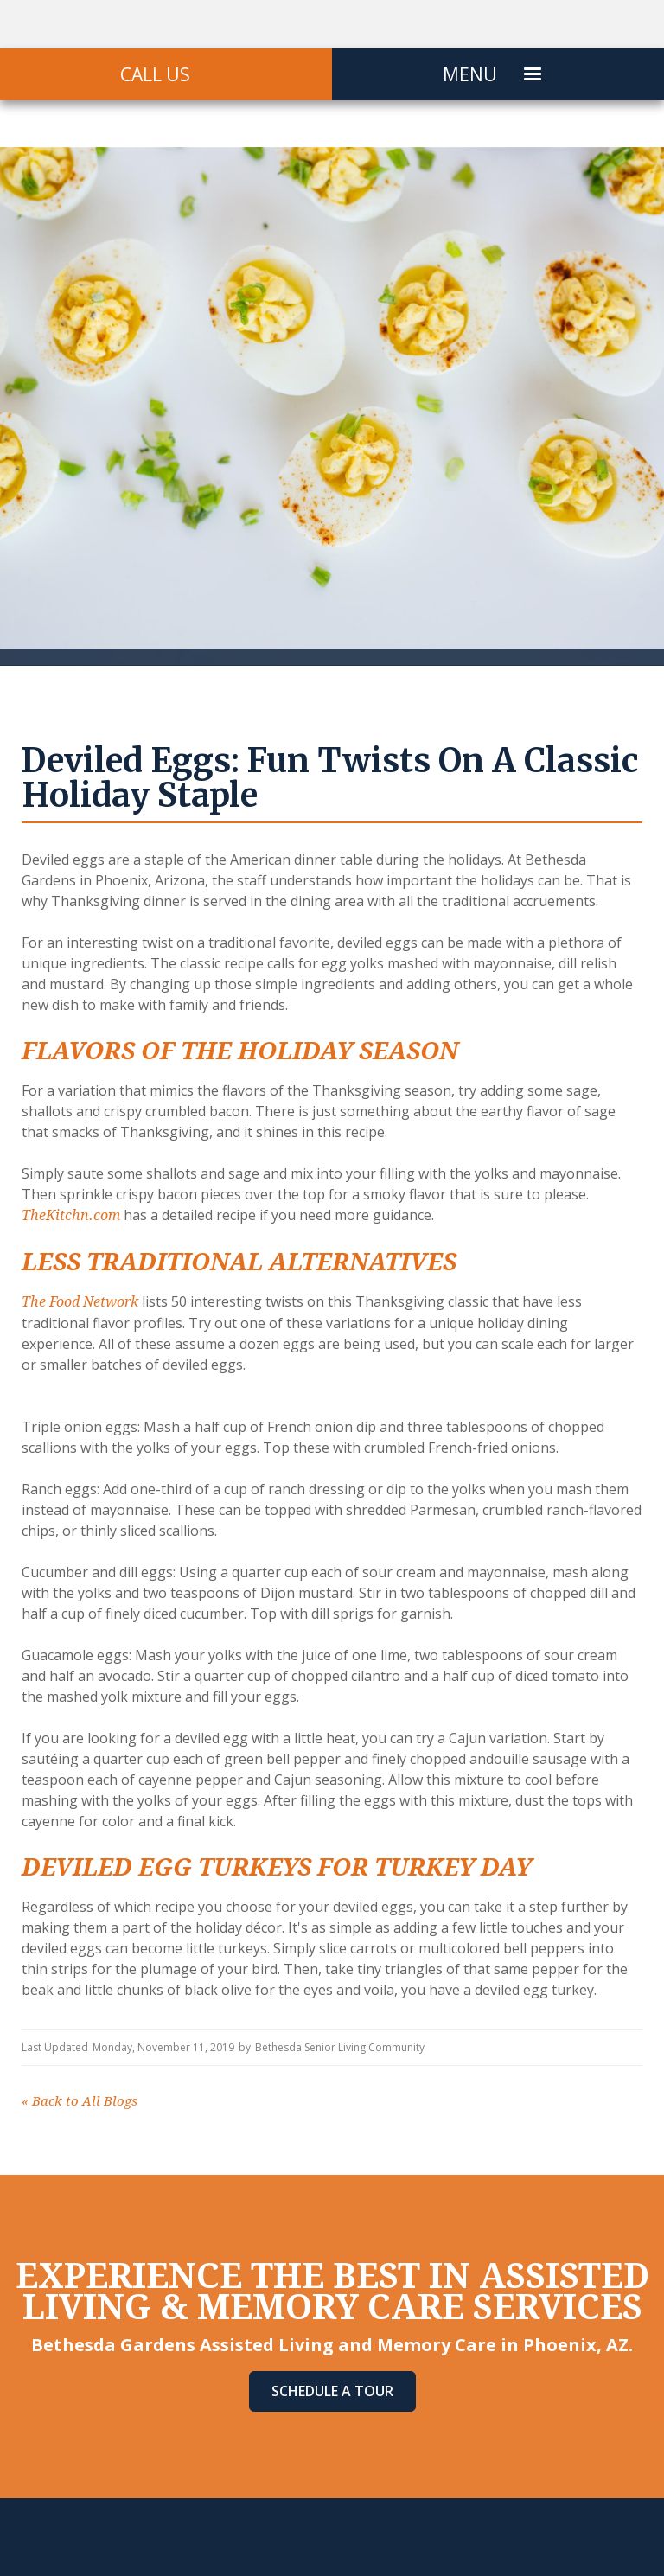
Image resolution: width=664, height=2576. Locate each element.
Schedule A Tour (332, 2390)
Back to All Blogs (79, 2101)
